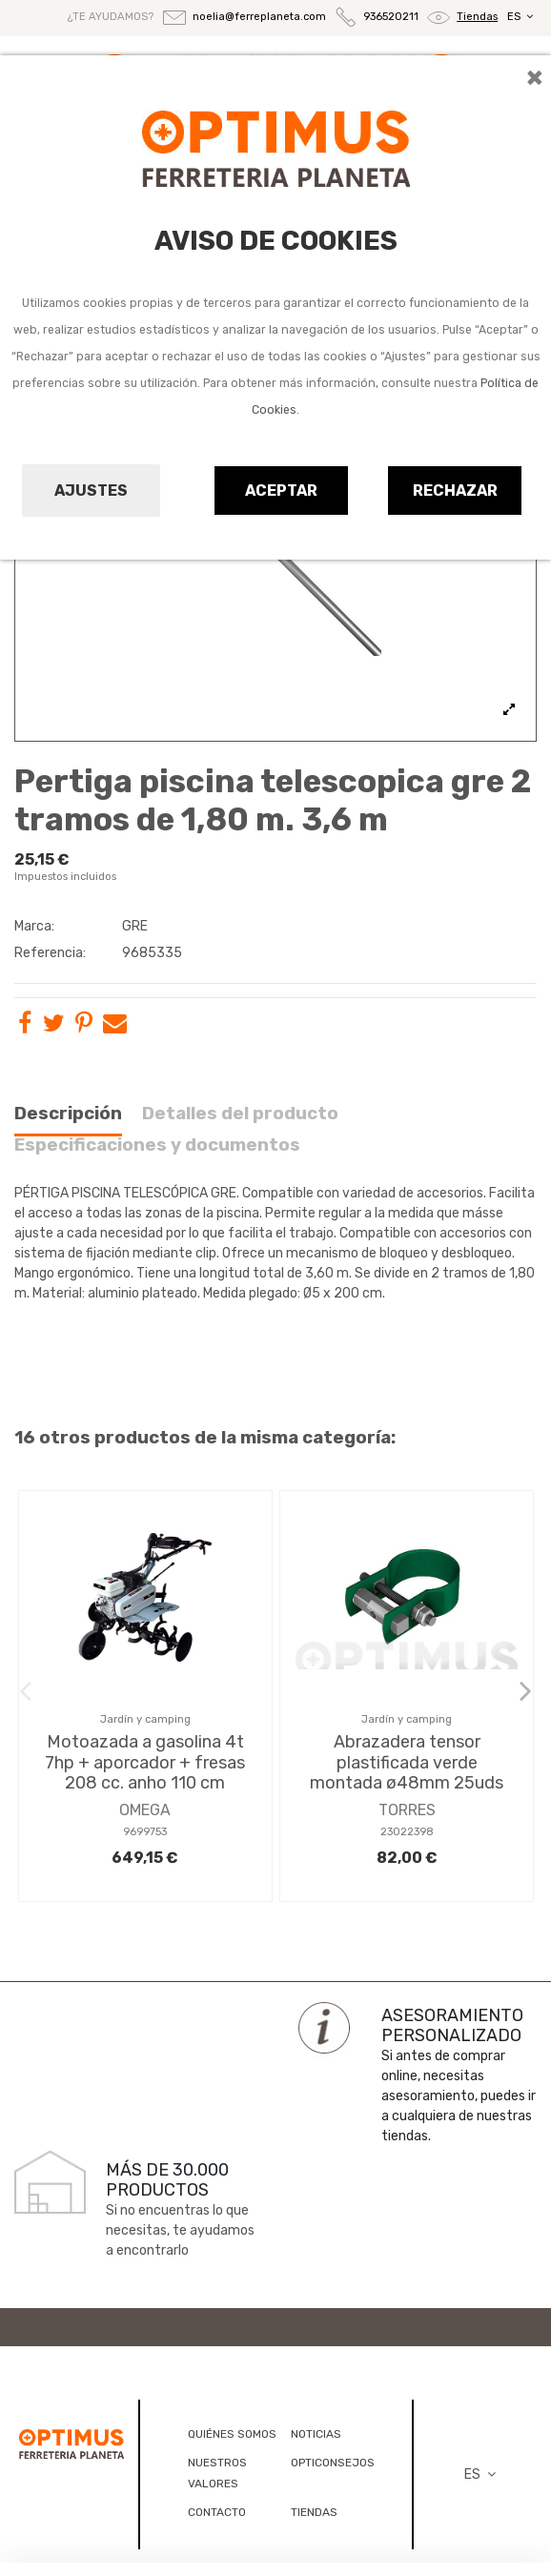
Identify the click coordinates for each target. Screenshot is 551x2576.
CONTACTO (217, 2512)
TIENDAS (314, 2512)
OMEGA (145, 1810)
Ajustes (91, 490)
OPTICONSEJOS (333, 2462)
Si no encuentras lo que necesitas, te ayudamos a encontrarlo (180, 2230)
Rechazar (455, 490)
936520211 (390, 17)
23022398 (407, 1832)
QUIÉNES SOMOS (232, 2434)
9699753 (145, 1832)
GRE (135, 926)
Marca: (34, 926)
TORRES (407, 1810)
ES (522, 16)
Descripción (68, 1114)
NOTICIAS (316, 2434)
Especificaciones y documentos (157, 1145)
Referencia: (50, 953)
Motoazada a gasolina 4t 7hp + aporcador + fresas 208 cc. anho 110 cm (145, 1762)
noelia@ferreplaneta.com (259, 16)
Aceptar (281, 490)
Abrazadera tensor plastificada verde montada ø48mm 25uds (406, 1762)
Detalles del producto (240, 1114)
